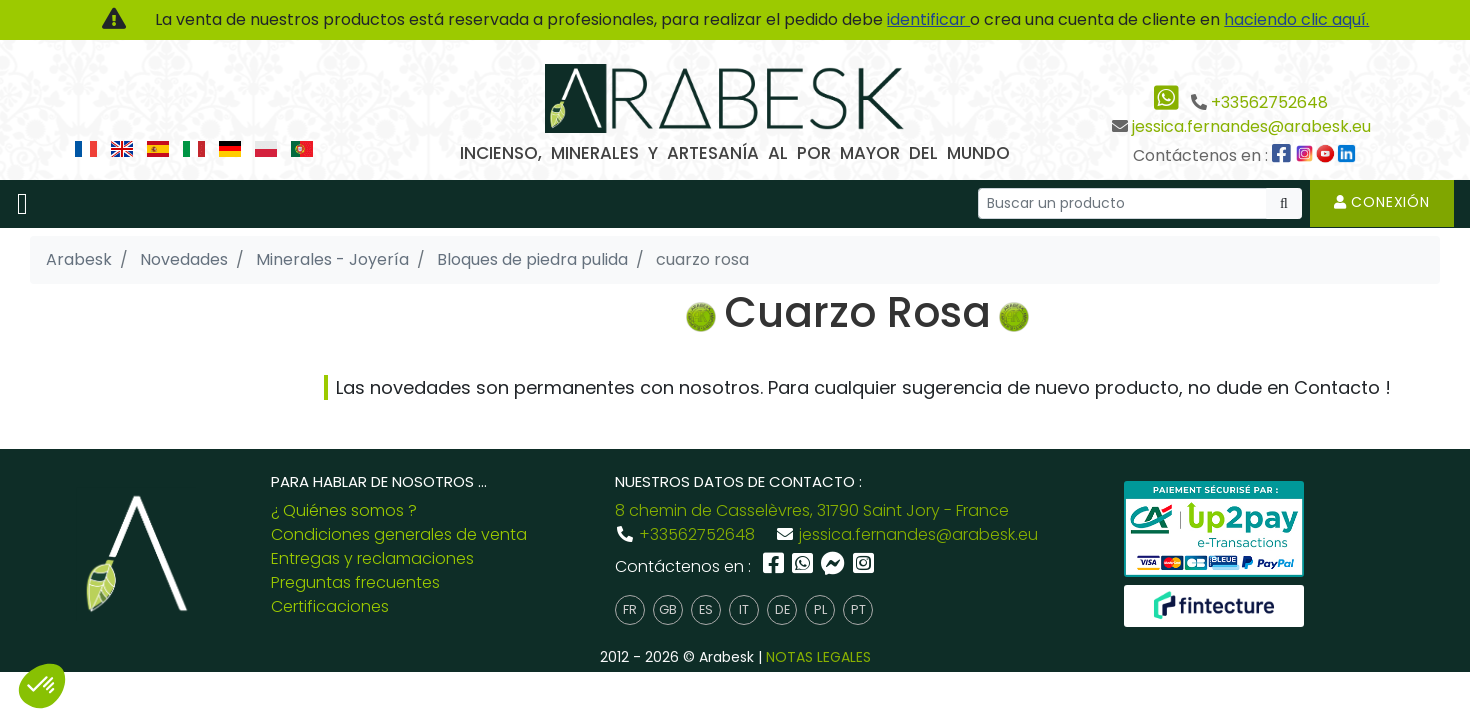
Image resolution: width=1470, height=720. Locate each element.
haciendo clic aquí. (1296, 19)
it (744, 609)
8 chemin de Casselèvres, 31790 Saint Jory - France (812, 510)
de (782, 609)
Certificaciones (330, 606)
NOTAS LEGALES (818, 657)
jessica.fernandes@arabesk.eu (1251, 126)
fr (630, 609)
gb (668, 609)
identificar (928, 19)
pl (820, 609)
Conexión (1382, 202)
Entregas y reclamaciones (372, 558)
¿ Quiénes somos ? (344, 510)
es (706, 609)
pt (858, 609)
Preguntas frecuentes (355, 582)
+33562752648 (1269, 102)
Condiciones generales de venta (399, 534)
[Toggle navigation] (22, 204)
